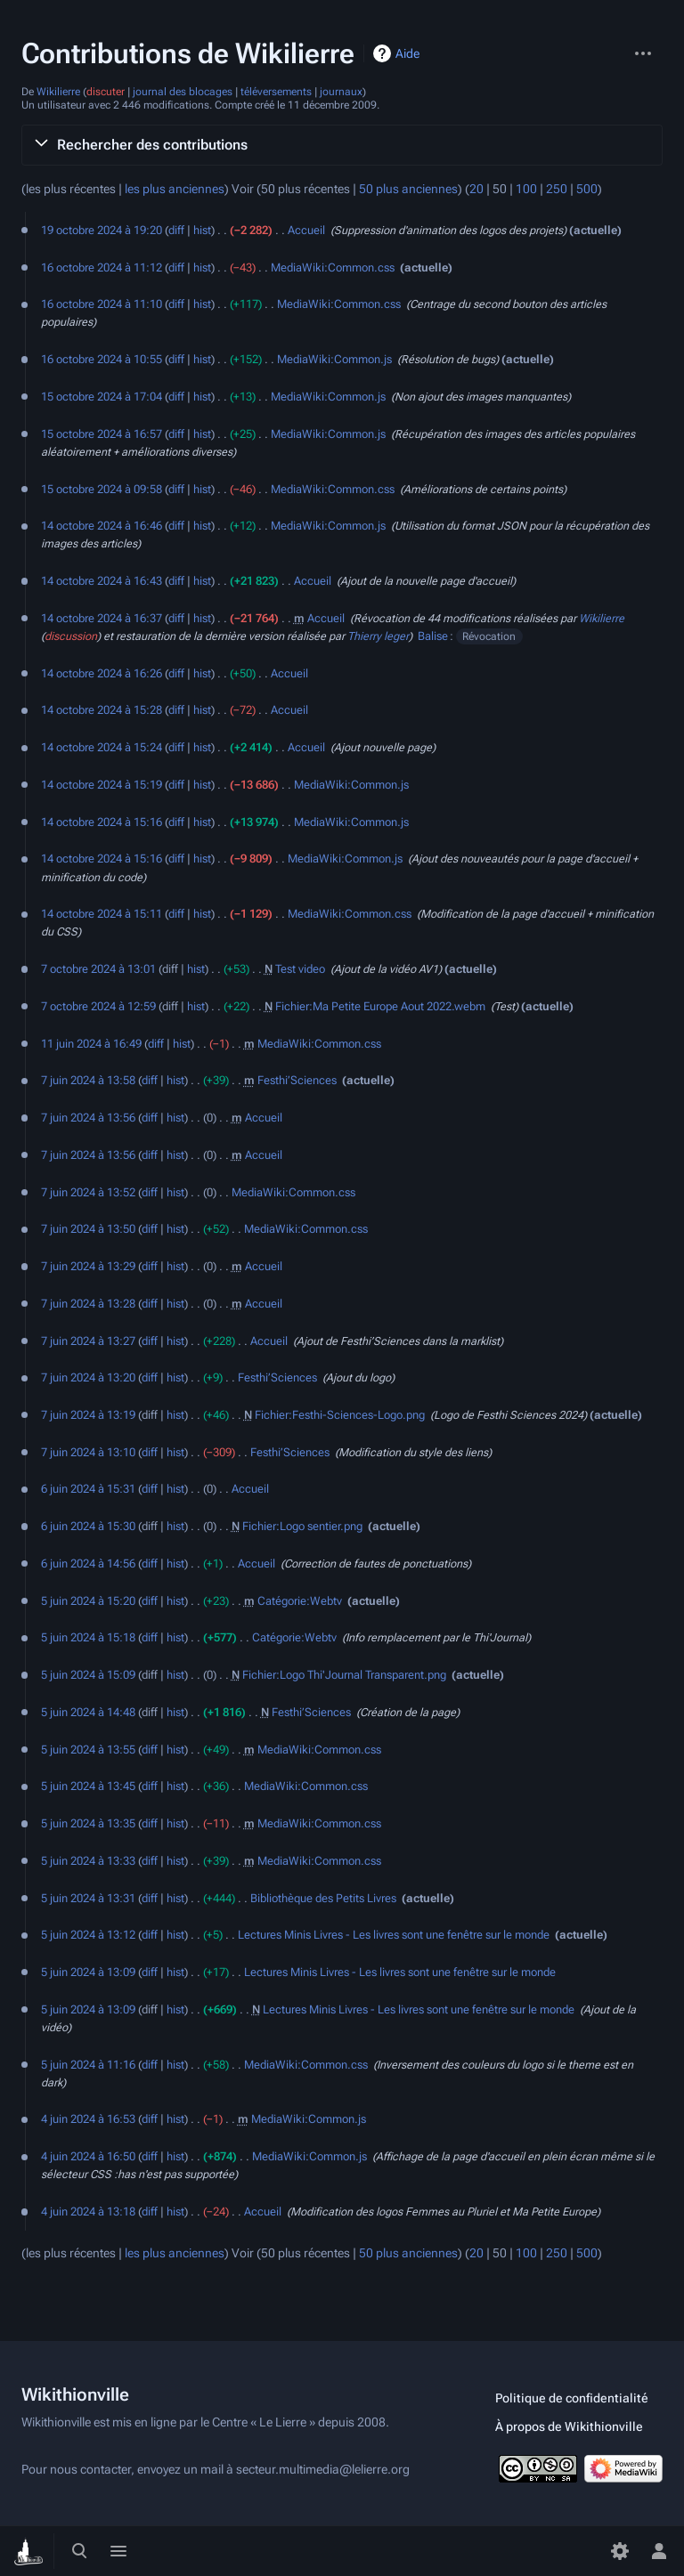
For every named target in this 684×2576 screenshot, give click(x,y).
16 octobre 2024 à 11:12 (101, 267)
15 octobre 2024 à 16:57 (101, 434)
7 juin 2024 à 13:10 (88, 1452)
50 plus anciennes (408, 189)
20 (476, 189)
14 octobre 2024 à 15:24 (101, 747)
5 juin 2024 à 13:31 (88, 1898)
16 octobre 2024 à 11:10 (101, 304)
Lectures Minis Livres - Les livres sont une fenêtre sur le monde (394, 1934)
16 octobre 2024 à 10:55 (101, 359)
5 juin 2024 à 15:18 (88, 1637)
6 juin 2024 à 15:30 (88, 1526)
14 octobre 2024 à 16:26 (101, 673)
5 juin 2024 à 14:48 (88, 1712)
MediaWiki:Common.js (334, 359)
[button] (341, 145)
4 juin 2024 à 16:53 (88, 2119)
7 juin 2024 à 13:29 (88, 1266)
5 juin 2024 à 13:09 (88, 1972)
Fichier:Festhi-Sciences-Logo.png (340, 1415)
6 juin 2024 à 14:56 (88, 1563)
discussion (71, 636)
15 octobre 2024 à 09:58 (101, 489)
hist (202, 230)
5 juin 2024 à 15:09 (88, 1674)
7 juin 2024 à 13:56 (88, 1117)
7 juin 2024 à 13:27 (88, 1341)
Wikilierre (58, 91)
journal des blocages (182, 91)
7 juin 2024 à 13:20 (88, 1377)
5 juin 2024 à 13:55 (88, 1749)
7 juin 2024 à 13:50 (88, 1228)
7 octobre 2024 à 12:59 (98, 1006)
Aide (407, 53)
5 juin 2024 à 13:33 (88, 1860)
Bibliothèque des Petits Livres (323, 1898)
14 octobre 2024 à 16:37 (101, 618)
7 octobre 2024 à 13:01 (98, 969)
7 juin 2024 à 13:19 (88, 1415)
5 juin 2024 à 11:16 (88, 2064)
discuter (105, 91)
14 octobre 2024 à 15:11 (101, 913)
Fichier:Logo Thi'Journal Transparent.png (344, 1674)
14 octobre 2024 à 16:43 (101, 580)
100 (526, 189)
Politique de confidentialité (571, 2398)
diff (176, 230)
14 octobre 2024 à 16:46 (101, 525)
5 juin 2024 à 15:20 (88, 1601)
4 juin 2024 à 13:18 (88, 2211)
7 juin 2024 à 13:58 (88, 1080)
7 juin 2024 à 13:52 (88, 1192)
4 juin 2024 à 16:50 (88, 2156)
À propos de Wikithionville (569, 2426)
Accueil (306, 230)
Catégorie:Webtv (299, 1601)
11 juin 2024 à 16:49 (91, 1043)
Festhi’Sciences (297, 1080)
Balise (433, 636)
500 (587, 189)
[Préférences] (620, 2551)
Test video (300, 969)
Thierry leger (378, 636)
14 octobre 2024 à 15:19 (101, 784)
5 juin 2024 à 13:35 (88, 1823)
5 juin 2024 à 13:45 (88, 1786)
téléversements (276, 91)
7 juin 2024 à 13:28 (88, 1303)
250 (556, 189)
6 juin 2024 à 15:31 (88, 1488)
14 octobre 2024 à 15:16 (101, 822)
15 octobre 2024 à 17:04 (101, 396)
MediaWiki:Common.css (333, 267)
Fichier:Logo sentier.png (302, 1526)
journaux (341, 91)
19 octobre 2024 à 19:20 (101, 230)
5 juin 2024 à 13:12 (88, 1934)
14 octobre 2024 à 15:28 (101, 710)
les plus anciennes (174, 189)
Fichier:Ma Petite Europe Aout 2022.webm (380, 1006)
